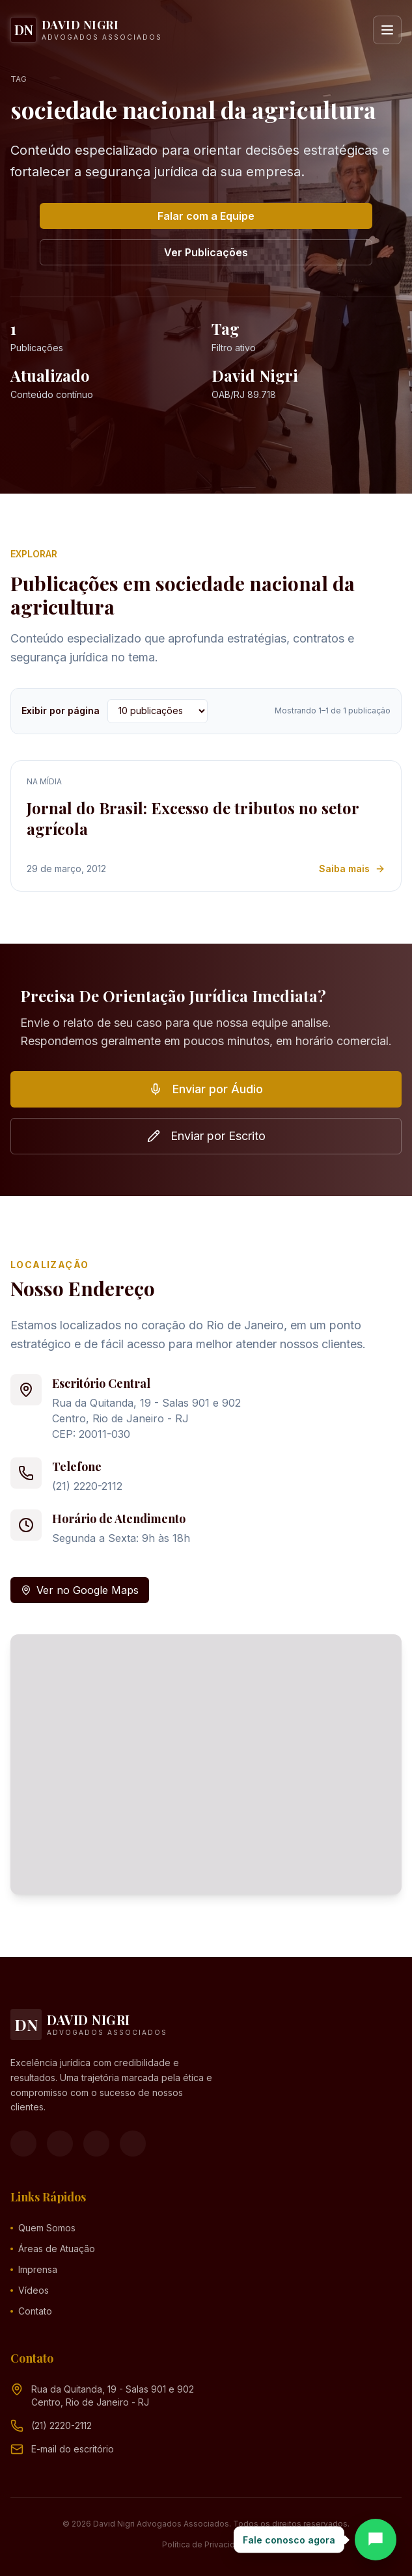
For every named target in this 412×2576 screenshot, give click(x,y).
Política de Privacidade (206, 2544)
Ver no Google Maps (80, 1590)
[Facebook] (23, 2144)
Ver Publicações (206, 252)
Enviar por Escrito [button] (206, 1136)
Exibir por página (60, 710)
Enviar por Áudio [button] (206, 1089)
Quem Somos (43, 2227)
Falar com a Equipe (206, 215)
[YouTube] (96, 2144)
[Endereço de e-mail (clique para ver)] (72, 2449)
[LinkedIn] (133, 2144)
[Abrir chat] (375, 2539)
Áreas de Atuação (52, 2248)
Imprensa (33, 2269)
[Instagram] (60, 2144)
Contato (31, 2311)
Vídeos (29, 2290)
